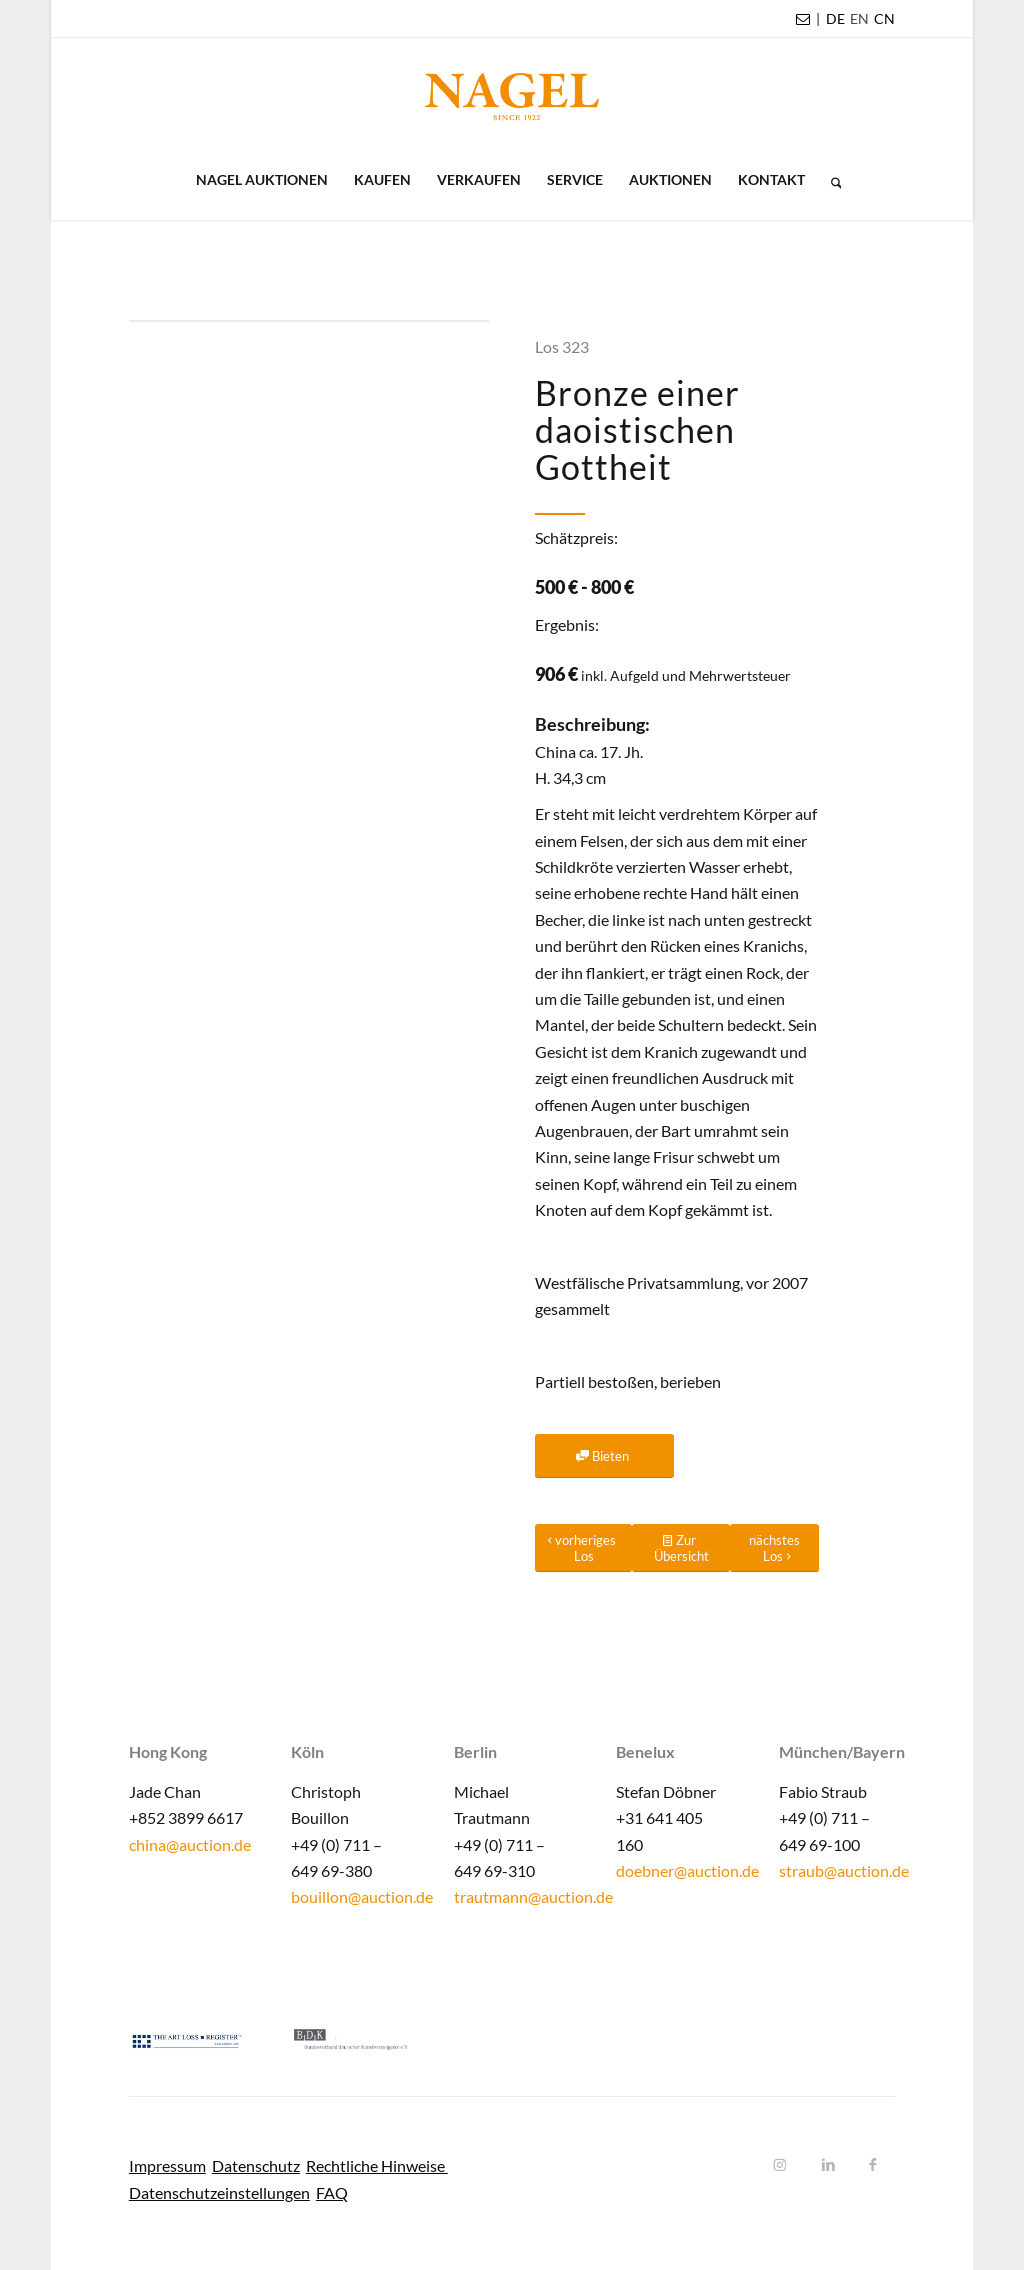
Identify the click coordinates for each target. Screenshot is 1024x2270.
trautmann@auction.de (533, 1896)
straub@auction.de (844, 1870)
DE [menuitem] (835, 18)
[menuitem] (835, 19)
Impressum (167, 2165)
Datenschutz (256, 2165)
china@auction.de (190, 1844)
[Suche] (830, 180)
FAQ (332, 2192)
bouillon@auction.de (362, 1896)
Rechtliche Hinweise (377, 2165)
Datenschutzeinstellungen (219, 2192)
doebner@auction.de (687, 1870)
